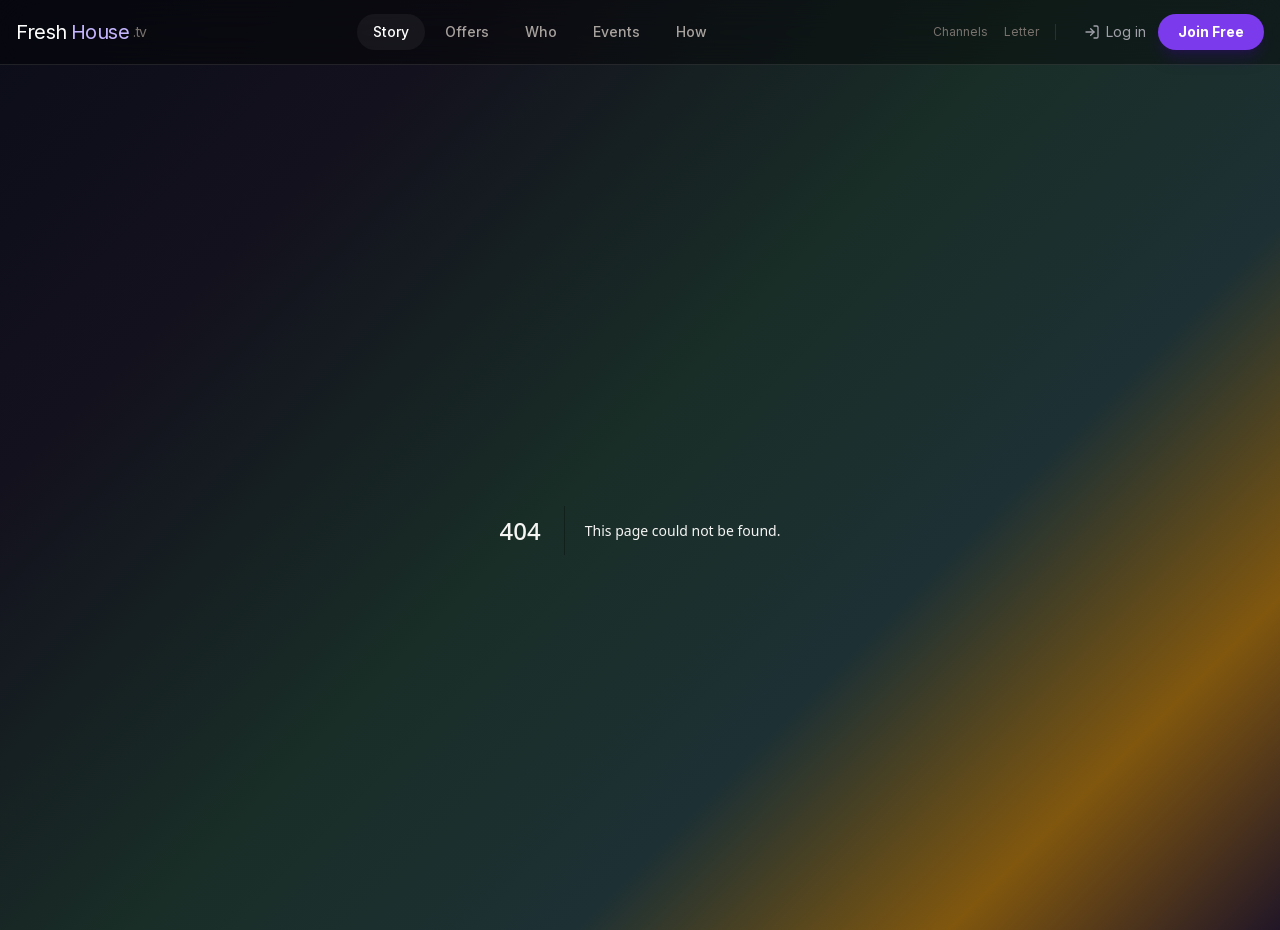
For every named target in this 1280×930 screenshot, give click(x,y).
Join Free (1211, 31)
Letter (1021, 31)
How (691, 31)
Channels (960, 31)
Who (541, 31)
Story (391, 31)
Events (616, 31)
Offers (467, 31)
